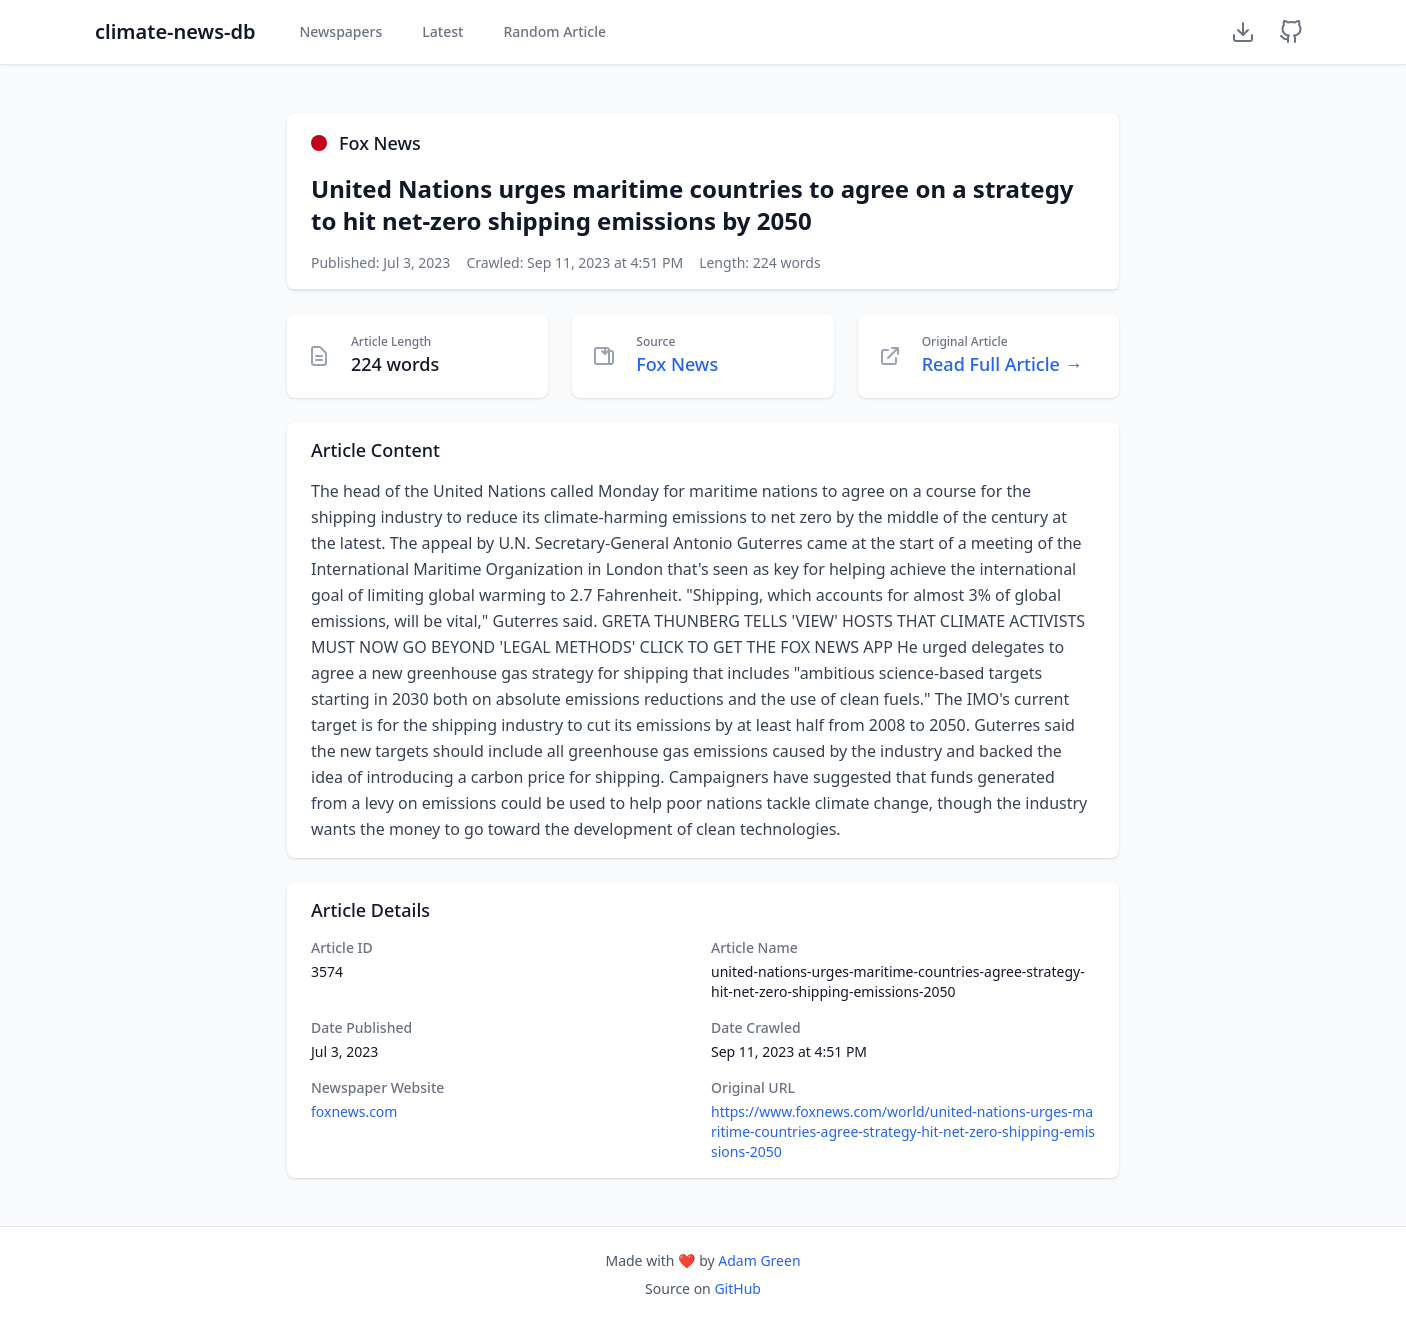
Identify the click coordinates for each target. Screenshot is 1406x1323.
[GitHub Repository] (1291, 32)
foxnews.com (354, 1111)
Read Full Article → (1002, 364)
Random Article (554, 31)
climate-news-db (175, 31)
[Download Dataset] (1243, 32)
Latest (442, 31)
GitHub (737, 1288)
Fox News (677, 364)
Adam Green (759, 1260)
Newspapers (340, 31)
